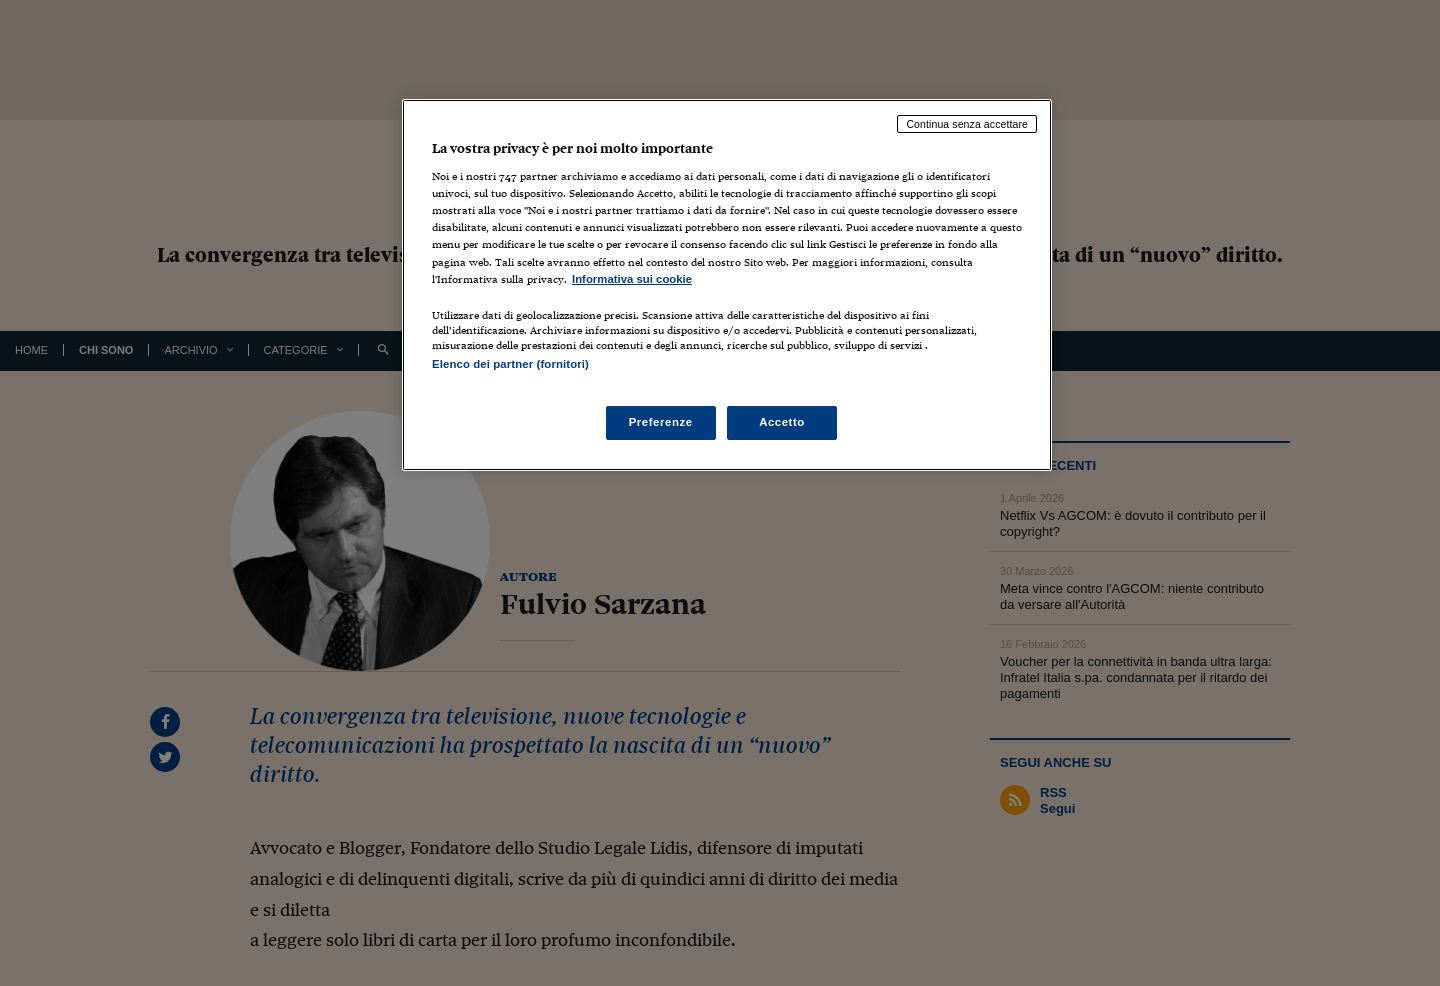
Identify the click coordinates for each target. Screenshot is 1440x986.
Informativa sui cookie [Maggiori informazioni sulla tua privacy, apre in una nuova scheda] (632, 279)
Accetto (782, 422)
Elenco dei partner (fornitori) (510, 364)
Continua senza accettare (967, 124)
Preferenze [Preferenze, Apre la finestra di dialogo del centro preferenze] (661, 422)
